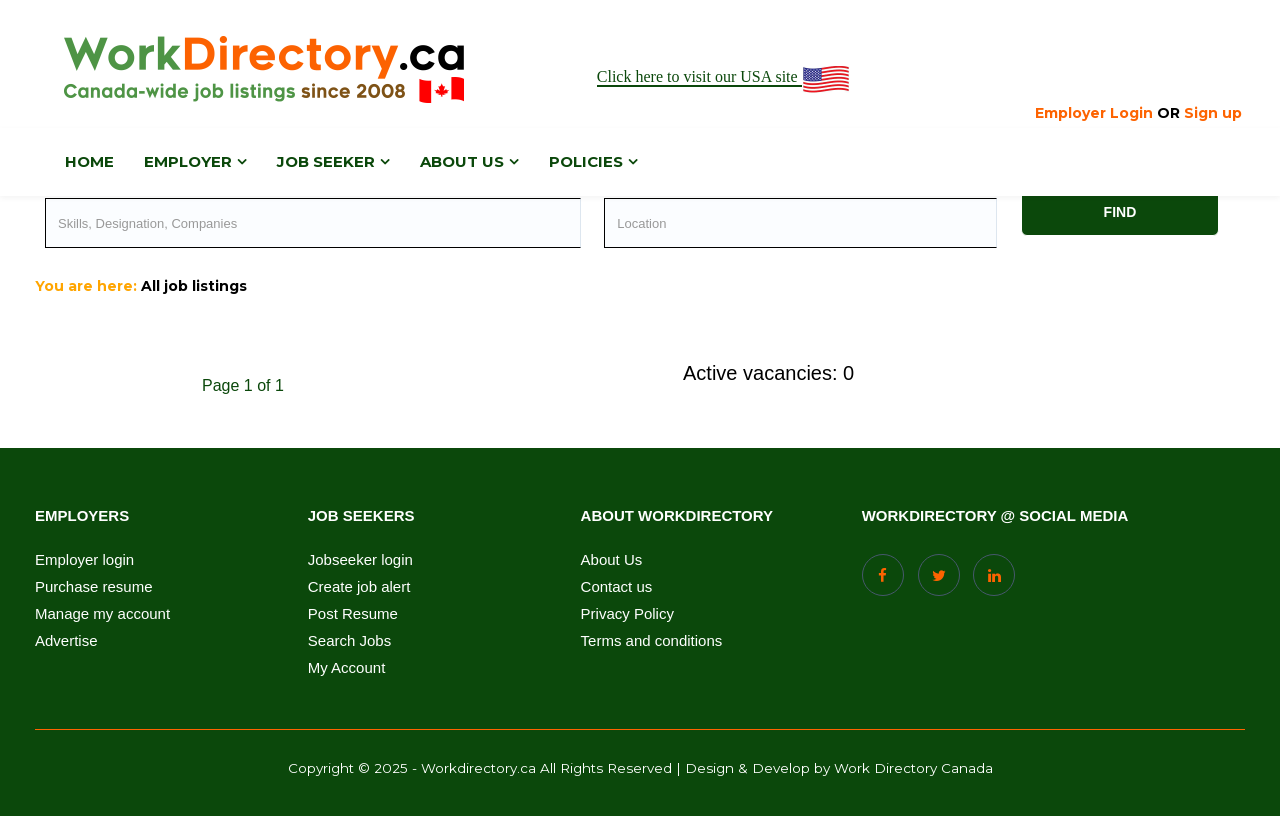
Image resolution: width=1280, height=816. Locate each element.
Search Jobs (349, 641)
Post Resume (353, 614)
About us (462, 161)
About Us (612, 560)
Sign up (1213, 113)
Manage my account (102, 614)
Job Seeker (326, 161)
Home (89, 161)
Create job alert (359, 587)
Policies (586, 161)
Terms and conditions (652, 641)
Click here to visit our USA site (724, 77)
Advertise (66, 641)
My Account (347, 668)
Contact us (617, 587)
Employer (188, 161)
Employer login (84, 560)
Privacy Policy (627, 614)
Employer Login (1094, 113)
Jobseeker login (360, 560)
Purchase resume (94, 587)
